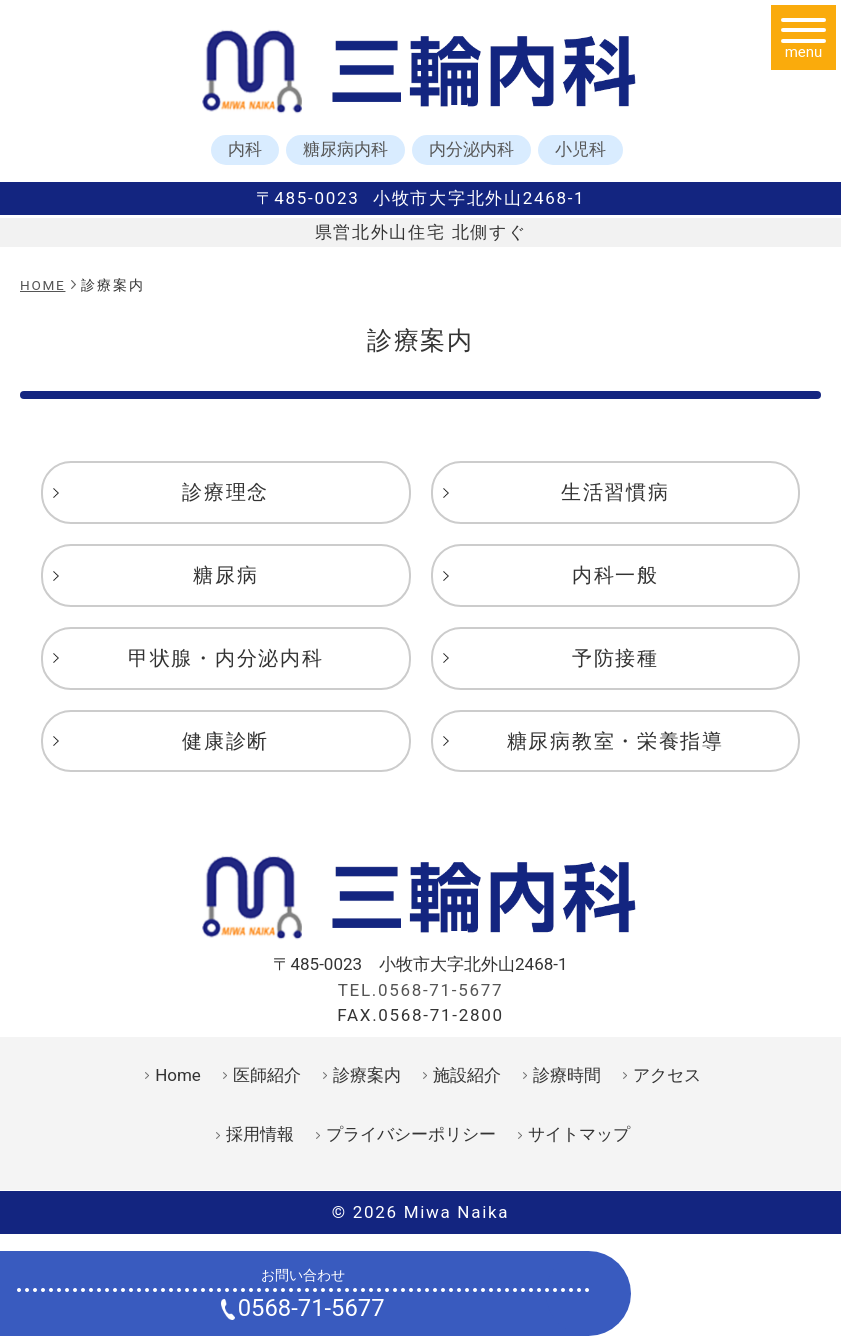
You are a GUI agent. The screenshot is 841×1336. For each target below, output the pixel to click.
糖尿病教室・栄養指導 (615, 741)
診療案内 (367, 1075)
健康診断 (225, 741)
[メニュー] (803, 37)
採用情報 (260, 1134)
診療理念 (225, 492)
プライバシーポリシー (411, 1134)
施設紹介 (467, 1075)
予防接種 (615, 658)
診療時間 (567, 1075)
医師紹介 (267, 1075)
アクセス (667, 1075)
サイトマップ (579, 1134)
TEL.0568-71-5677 (421, 990)
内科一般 (615, 575)
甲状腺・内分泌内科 (225, 658)
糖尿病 (225, 575)
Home (178, 1075)
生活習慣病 (615, 492)
